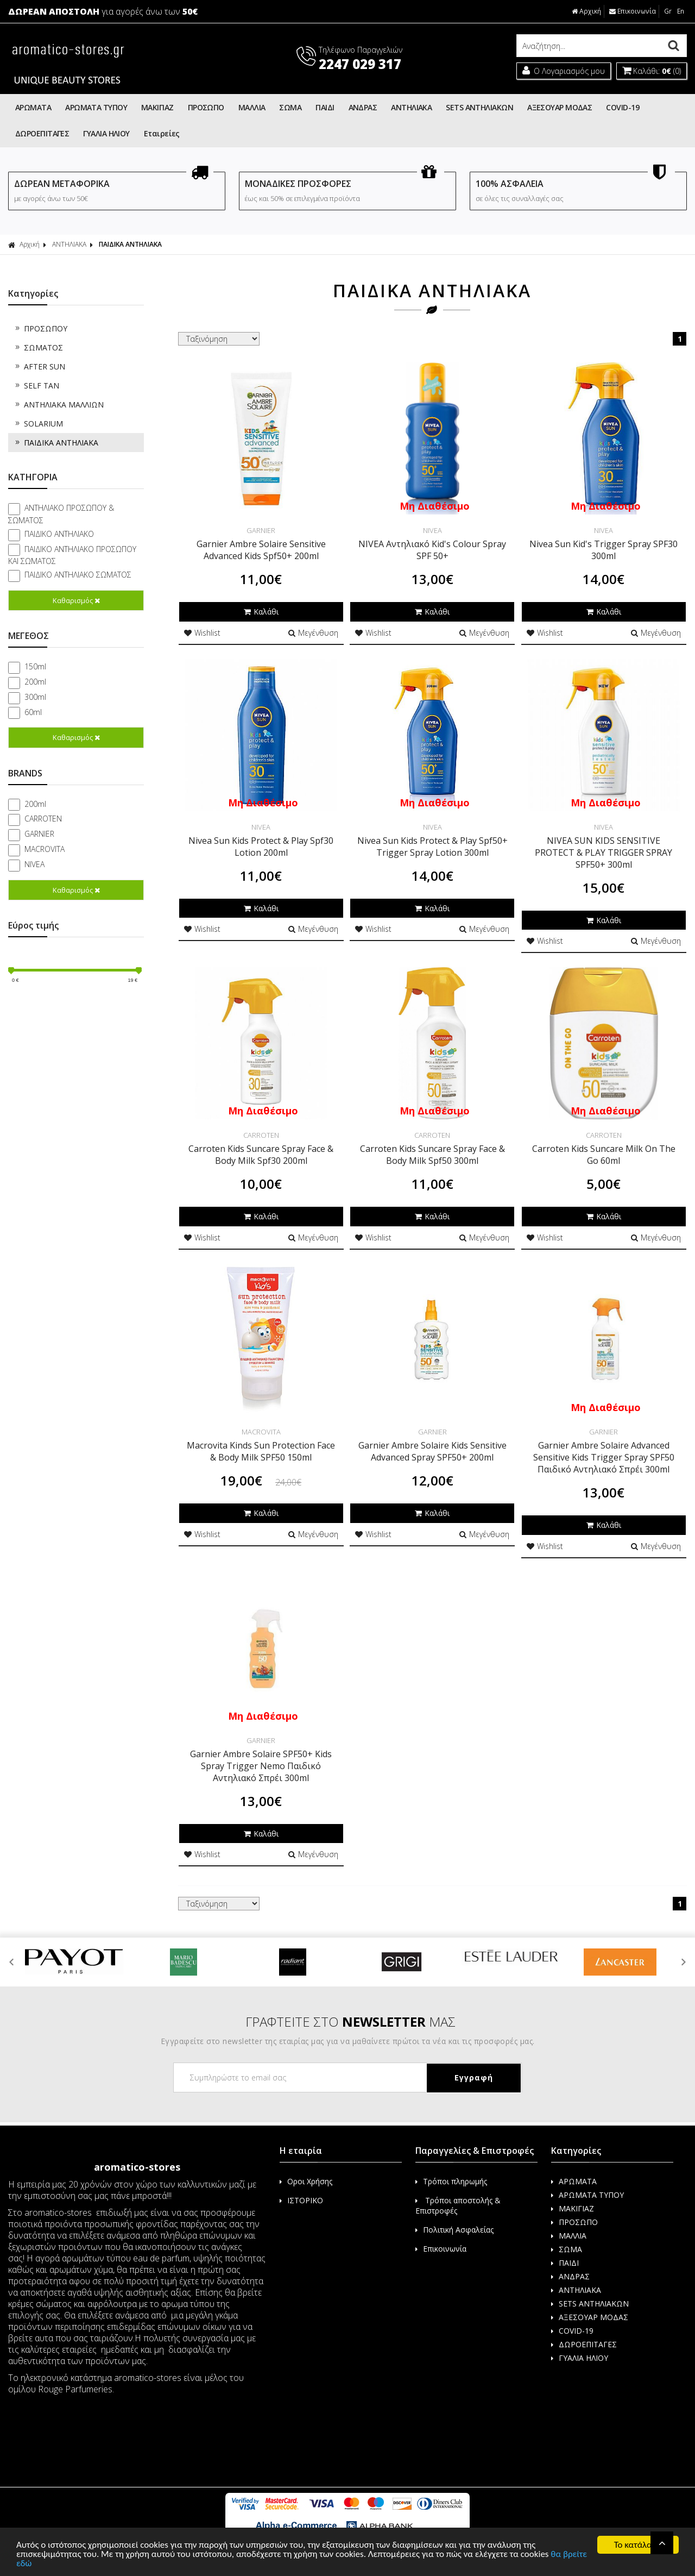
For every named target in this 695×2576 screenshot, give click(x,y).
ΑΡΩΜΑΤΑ (33, 107)
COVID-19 (622, 107)
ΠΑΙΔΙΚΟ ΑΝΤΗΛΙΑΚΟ (59, 534)
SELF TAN (36, 385)
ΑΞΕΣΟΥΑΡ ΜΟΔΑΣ (559, 107)
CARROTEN (43, 818)
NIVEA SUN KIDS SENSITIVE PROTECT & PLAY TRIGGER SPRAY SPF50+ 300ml (603, 852)
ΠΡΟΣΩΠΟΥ (40, 328)
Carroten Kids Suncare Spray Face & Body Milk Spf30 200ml (260, 1155)
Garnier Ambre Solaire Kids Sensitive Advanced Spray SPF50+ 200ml (432, 1451)
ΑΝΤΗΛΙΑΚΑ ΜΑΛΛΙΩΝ (59, 404)
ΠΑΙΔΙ (324, 107)
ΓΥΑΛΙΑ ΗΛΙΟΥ (106, 133)
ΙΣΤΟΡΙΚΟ (301, 2200)
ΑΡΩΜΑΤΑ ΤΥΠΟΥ (96, 107)
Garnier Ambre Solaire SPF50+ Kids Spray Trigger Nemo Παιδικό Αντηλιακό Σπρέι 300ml (261, 1766)
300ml (35, 697)
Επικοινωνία (633, 11)
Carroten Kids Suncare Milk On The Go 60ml (603, 1155)
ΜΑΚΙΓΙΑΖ (157, 107)
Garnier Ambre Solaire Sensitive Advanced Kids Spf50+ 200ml (261, 550)
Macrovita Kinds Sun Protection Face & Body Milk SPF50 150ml (261, 1451)
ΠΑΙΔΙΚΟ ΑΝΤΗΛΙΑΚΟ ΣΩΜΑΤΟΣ (77, 574)
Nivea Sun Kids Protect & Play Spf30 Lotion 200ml (260, 846)
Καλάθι (261, 611)
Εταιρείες (162, 133)
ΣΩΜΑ (290, 107)
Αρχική (587, 11)
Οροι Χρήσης (306, 2181)
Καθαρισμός (76, 600)
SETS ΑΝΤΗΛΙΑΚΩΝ (479, 107)
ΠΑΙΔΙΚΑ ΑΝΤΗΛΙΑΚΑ (130, 244)
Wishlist (202, 633)
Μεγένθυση (313, 633)
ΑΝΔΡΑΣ (363, 107)
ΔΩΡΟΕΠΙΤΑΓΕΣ (42, 133)
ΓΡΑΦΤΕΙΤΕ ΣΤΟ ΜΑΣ (350, 2021)
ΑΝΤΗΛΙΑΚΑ (411, 107)
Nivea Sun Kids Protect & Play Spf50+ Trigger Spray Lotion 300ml (432, 846)
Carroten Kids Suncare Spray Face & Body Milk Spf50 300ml (432, 1155)
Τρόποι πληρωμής (451, 2181)
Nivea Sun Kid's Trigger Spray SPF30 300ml (603, 550)
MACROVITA (44, 849)
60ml (33, 712)
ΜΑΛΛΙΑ (252, 107)
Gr (668, 11)
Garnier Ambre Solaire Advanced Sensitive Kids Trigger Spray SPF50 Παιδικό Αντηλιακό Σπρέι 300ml (603, 1457)
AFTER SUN (39, 366)
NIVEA (34, 864)
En (680, 11)
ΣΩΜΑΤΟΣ (38, 347)
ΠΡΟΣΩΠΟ (206, 107)
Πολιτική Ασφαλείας (454, 2229)
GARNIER (39, 834)
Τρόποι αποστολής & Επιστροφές (458, 2205)
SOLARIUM (38, 423)
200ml (35, 681)
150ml (35, 666)
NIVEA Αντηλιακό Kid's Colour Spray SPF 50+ (432, 550)
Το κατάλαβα (638, 2544)
